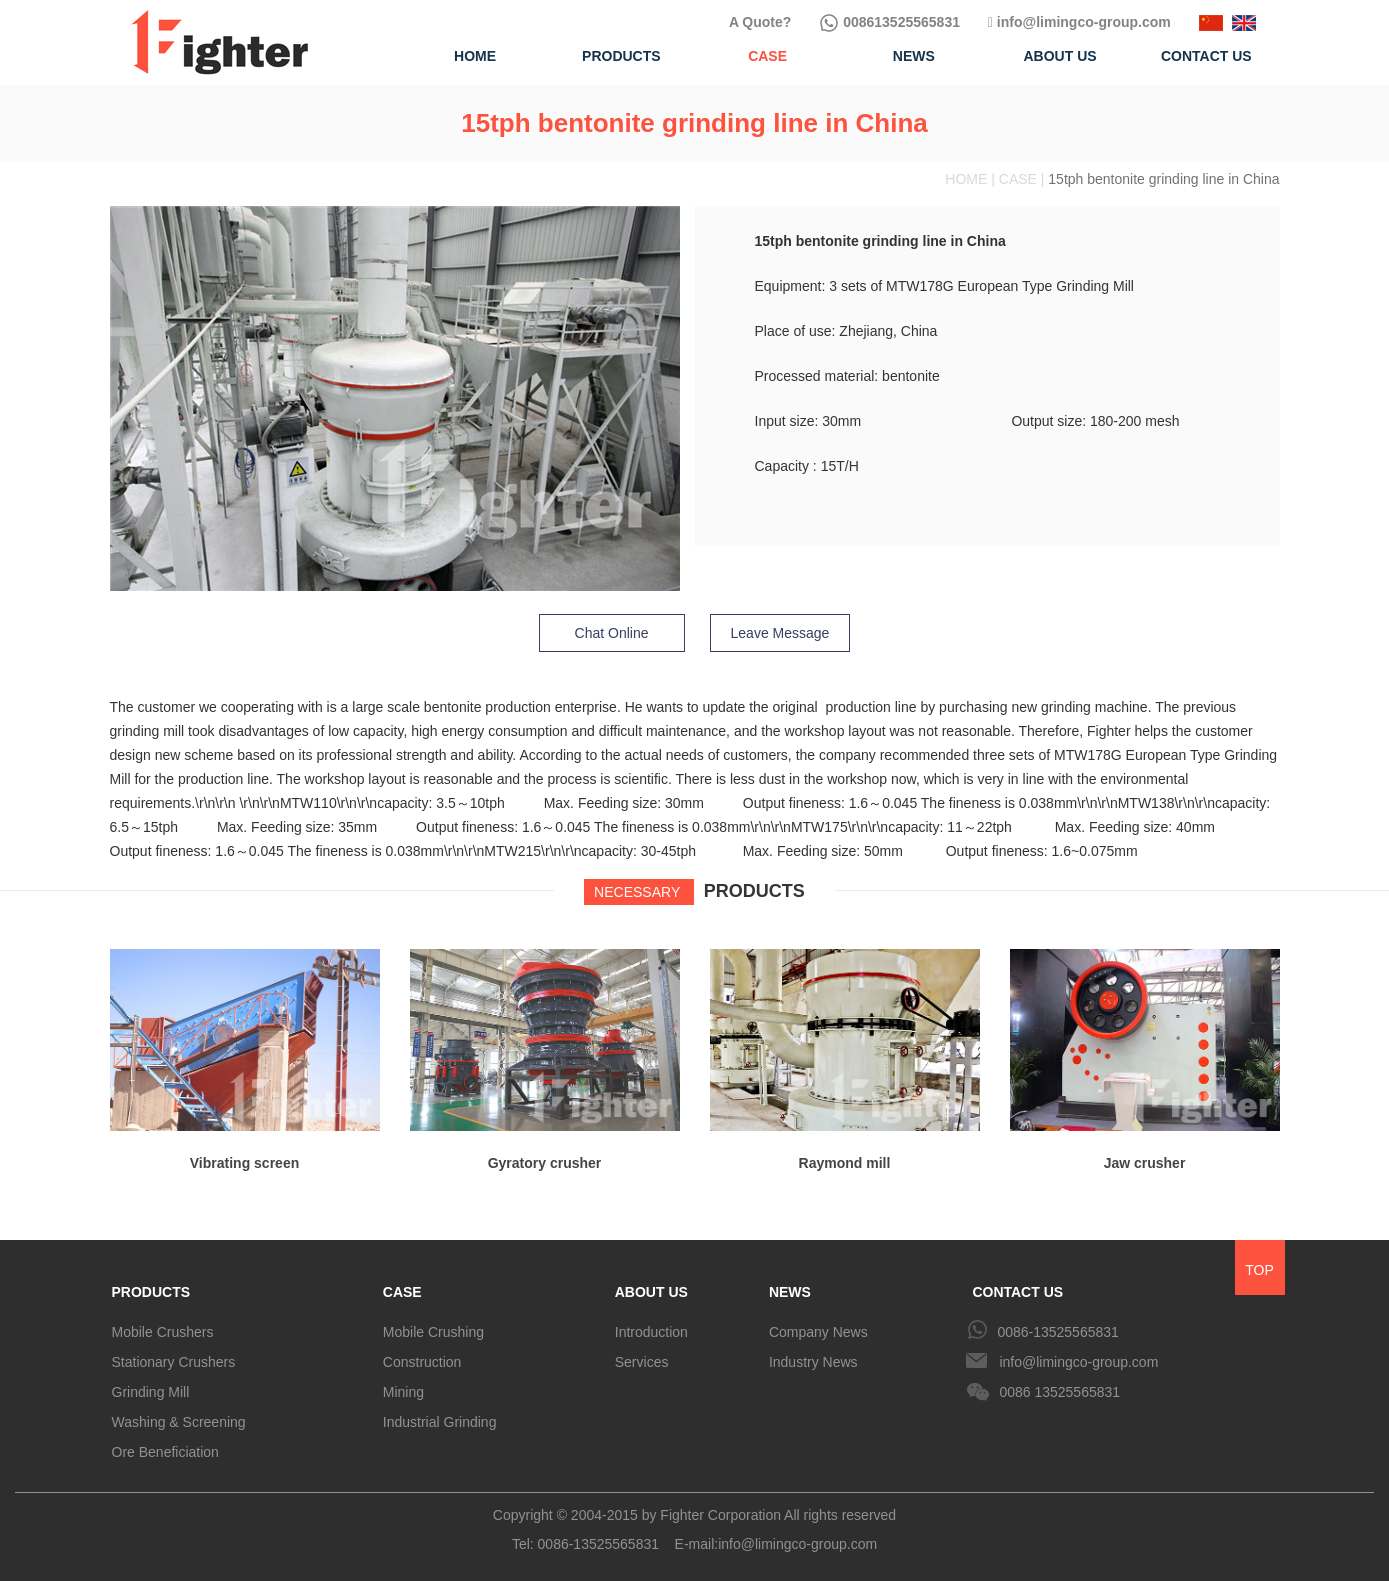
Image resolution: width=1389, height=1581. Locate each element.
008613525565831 (889, 22)
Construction (422, 1362)
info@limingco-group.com (1079, 22)
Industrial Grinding (440, 1422)
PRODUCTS (151, 1292)
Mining (403, 1392)
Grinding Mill (151, 1392)
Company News (818, 1332)
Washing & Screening (179, 1422)
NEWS (790, 1292)
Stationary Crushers (174, 1362)
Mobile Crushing (433, 1332)
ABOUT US (651, 1292)
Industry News (813, 1362)
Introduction (651, 1332)
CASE (402, 1292)
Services (642, 1362)
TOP (1259, 1270)
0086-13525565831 (1057, 1332)
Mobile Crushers (163, 1332)
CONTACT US (1017, 1292)
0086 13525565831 (1059, 1392)
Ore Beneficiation (165, 1452)
